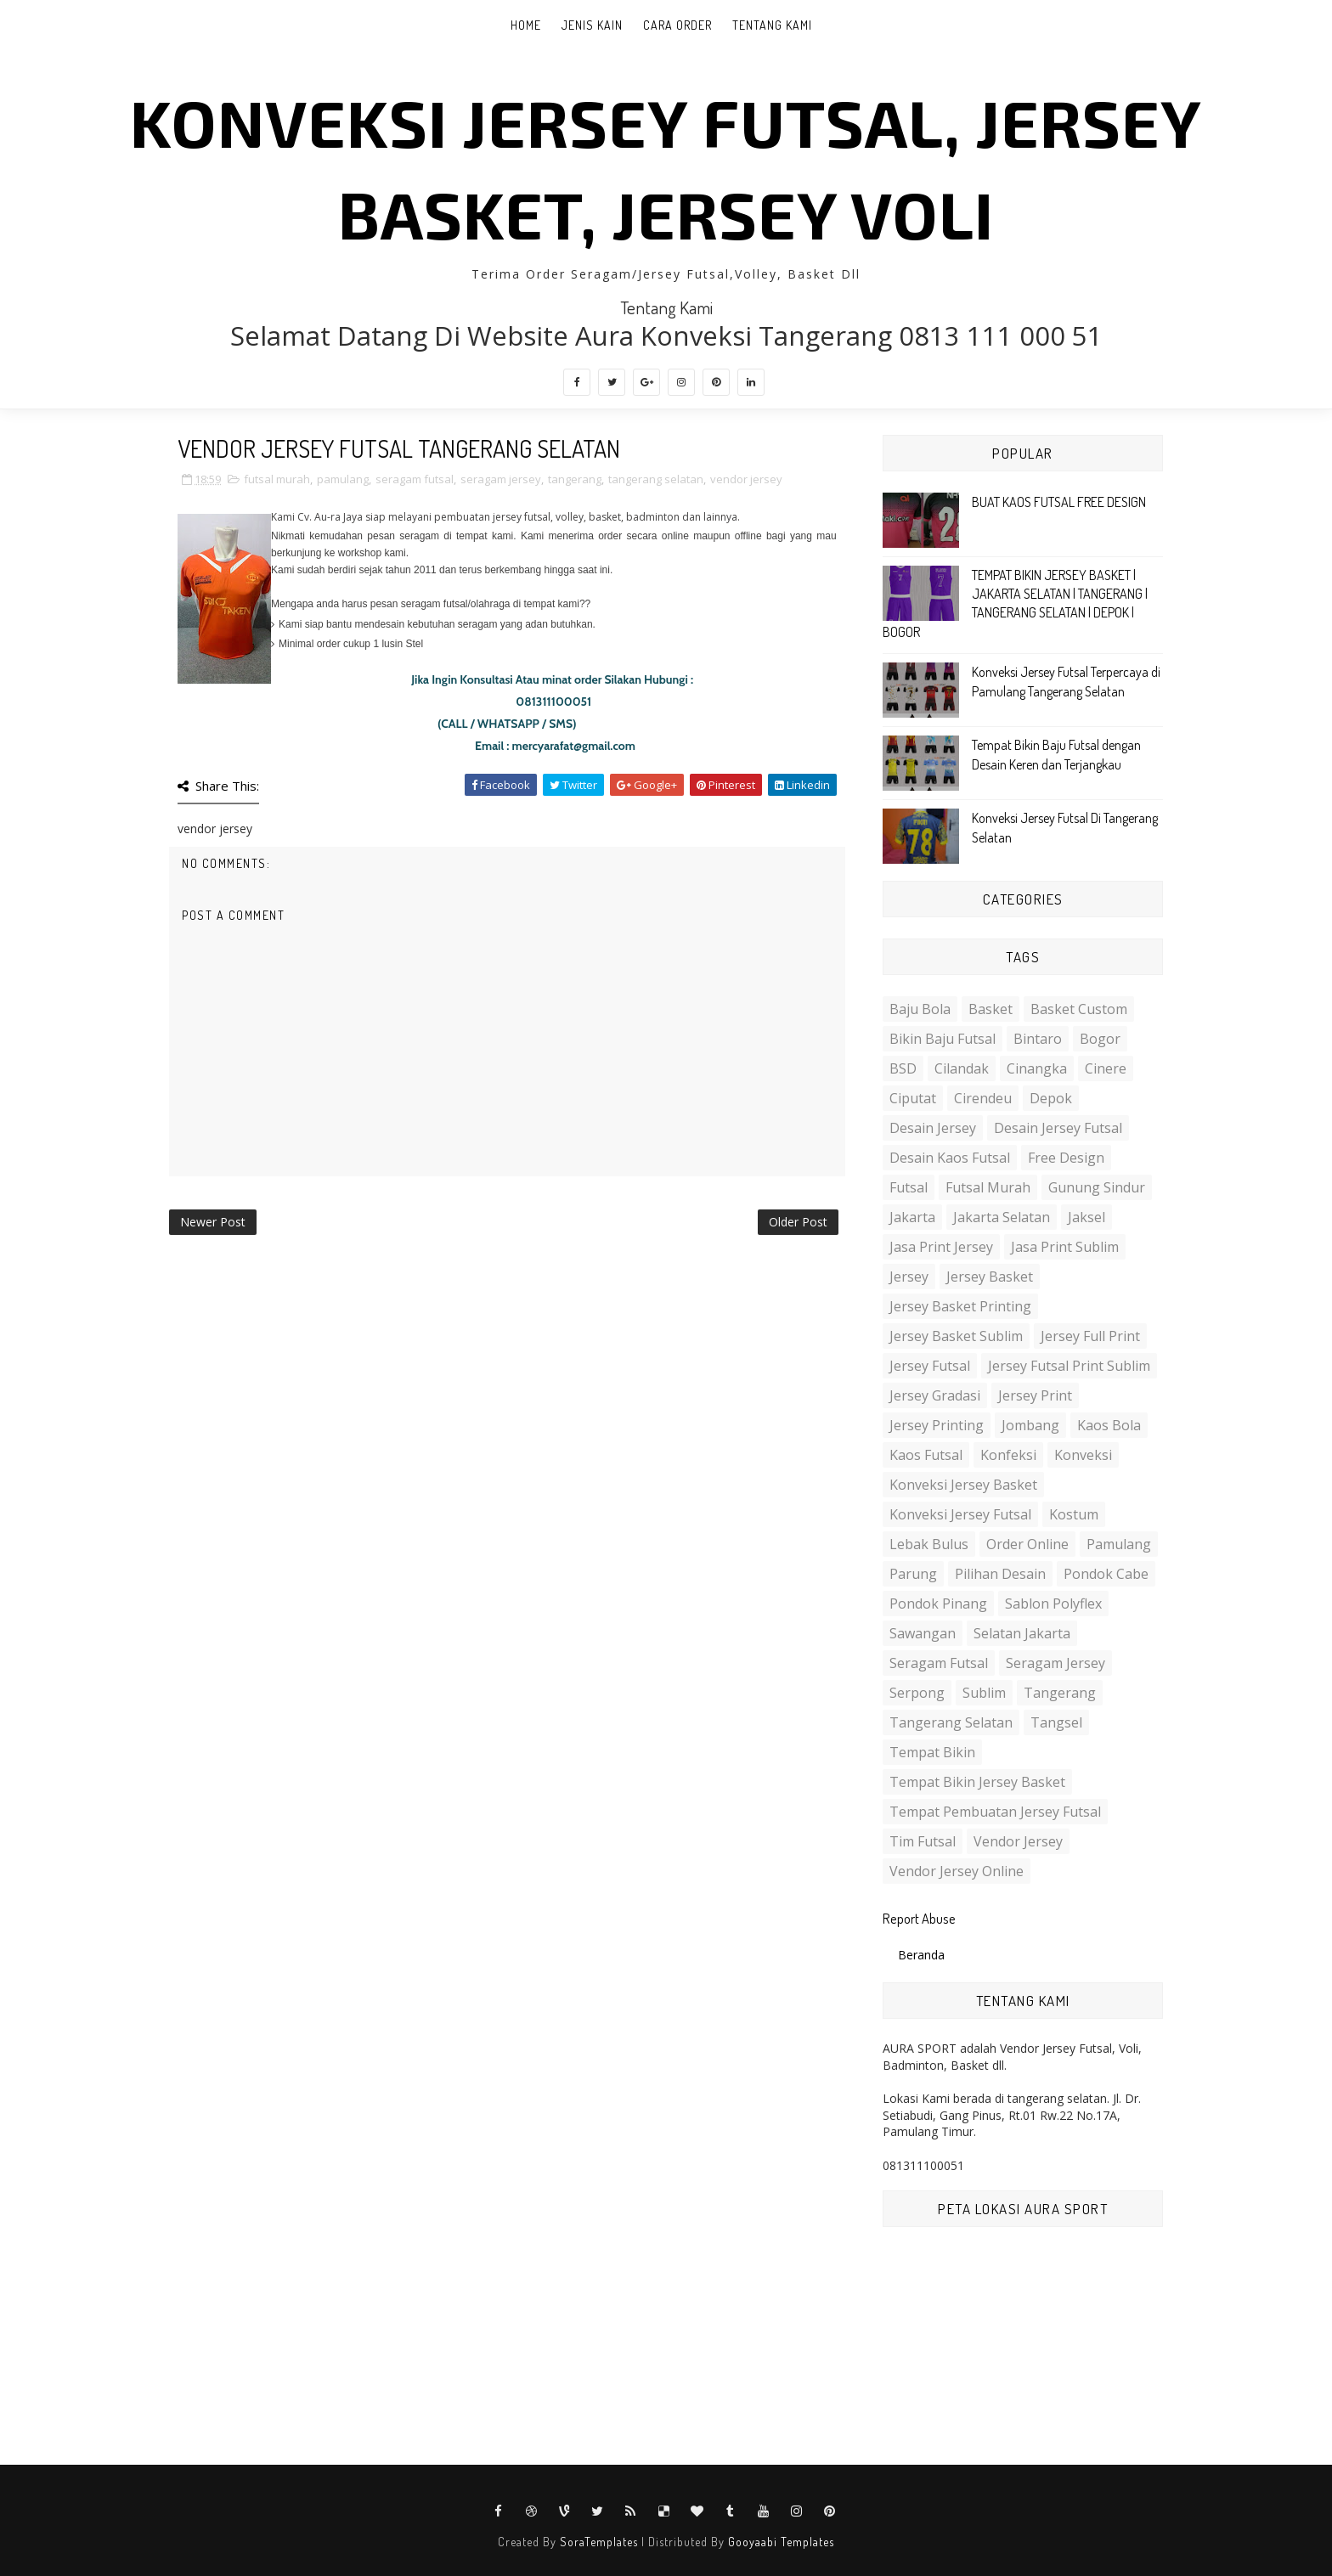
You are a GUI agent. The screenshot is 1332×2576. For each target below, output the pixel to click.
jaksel (1086, 1217)
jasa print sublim (1065, 1246)
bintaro (1037, 1038)
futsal (908, 1187)
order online (1027, 1544)
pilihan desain (1000, 1573)
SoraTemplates (599, 2541)
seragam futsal (414, 479)
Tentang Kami (772, 25)
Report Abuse (919, 1918)
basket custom (1078, 1009)
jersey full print (1090, 1336)
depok (1051, 1098)
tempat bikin (932, 1752)
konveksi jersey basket (963, 1484)
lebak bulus (928, 1544)
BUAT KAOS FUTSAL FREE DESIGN (1059, 501)
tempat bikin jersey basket (977, 1782)
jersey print (1035, 1395)
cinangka (1037, 1068)
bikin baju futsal (942, 1038)
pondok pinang (938, 1603)
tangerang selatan (655, 479)
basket (990, 1009)
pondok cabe (1106, 1573)
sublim (984, 1692)
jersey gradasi (934, 1395)
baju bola (920, 1009)
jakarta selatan (1001, 1217)
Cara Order (677, 25)
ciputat (912, 1098)
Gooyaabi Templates (781, 2541)
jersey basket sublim (956, 1336)
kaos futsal (925, 1455)
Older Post (798, 1222)
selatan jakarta (1022, 1633)
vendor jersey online (956, 1871)
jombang (1030, 1425)
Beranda (921, 1955)
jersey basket (989, 1276)
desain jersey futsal (1058, 1128)
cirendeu (983, 1098)
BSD (903, 1068)
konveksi (1083, 1455)
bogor (1100, 1038)
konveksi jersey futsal (960, 1514)
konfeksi (1008, 1455)
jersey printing (936, 1425)
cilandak (961, 1068)
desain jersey (932, 1128)
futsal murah (277, 479)
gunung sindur (1096, 1187)
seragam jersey (500, 479)
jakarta (912, 1217)
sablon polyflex (1053, 1603)
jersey (908, 1276)
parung (913, 1573)
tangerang (574, 479)
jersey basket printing (960, 1306)
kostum (1073, 1514)
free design (1066, 1157)
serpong (917, 1692)
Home (526, 25)
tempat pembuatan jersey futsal (995, 1811)
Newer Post (213, 1222)
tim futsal (922, 1841)
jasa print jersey (941, 1246)
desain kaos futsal (949, 1157)
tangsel (1056, 1722)
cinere (1105, 1068)
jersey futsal (929, 1365)
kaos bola (1109, 1425)
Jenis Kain (592, 25)
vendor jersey (746, 479)
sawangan (922, 1633)
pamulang (343, 479)
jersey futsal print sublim (1069, 1365)
